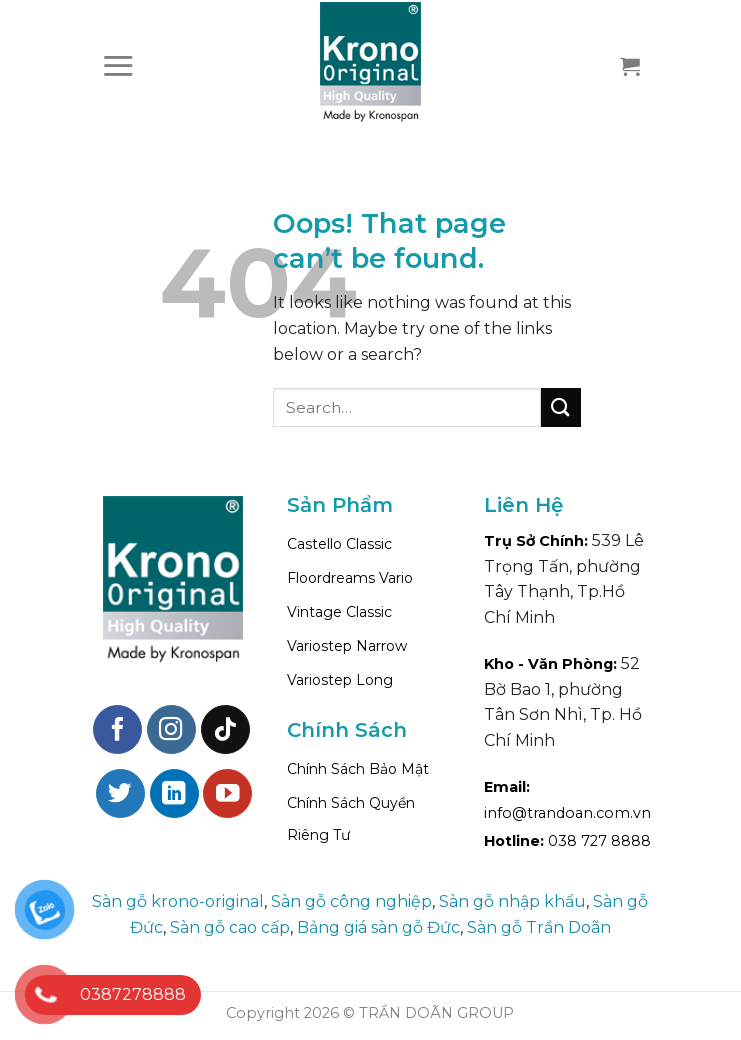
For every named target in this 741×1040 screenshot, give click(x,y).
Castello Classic (339, 544)
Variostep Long (340, 680)
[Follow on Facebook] (117, 729)
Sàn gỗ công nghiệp (351, 901)
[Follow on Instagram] (171, 729)
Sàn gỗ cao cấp (230, 927)
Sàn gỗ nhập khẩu (512, 901)
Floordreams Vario (350, 578)
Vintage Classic (339, 612)
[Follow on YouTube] (227, 793)
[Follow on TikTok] (225, 729)
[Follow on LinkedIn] (174, 793)
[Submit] (561, 407)
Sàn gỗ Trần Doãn (539, 927)
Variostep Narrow (347, 646)
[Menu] (118, 65)
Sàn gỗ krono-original (178, 901)
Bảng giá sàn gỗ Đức (378, 927)
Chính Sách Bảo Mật (358, 769)
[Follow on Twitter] (120, 793)
